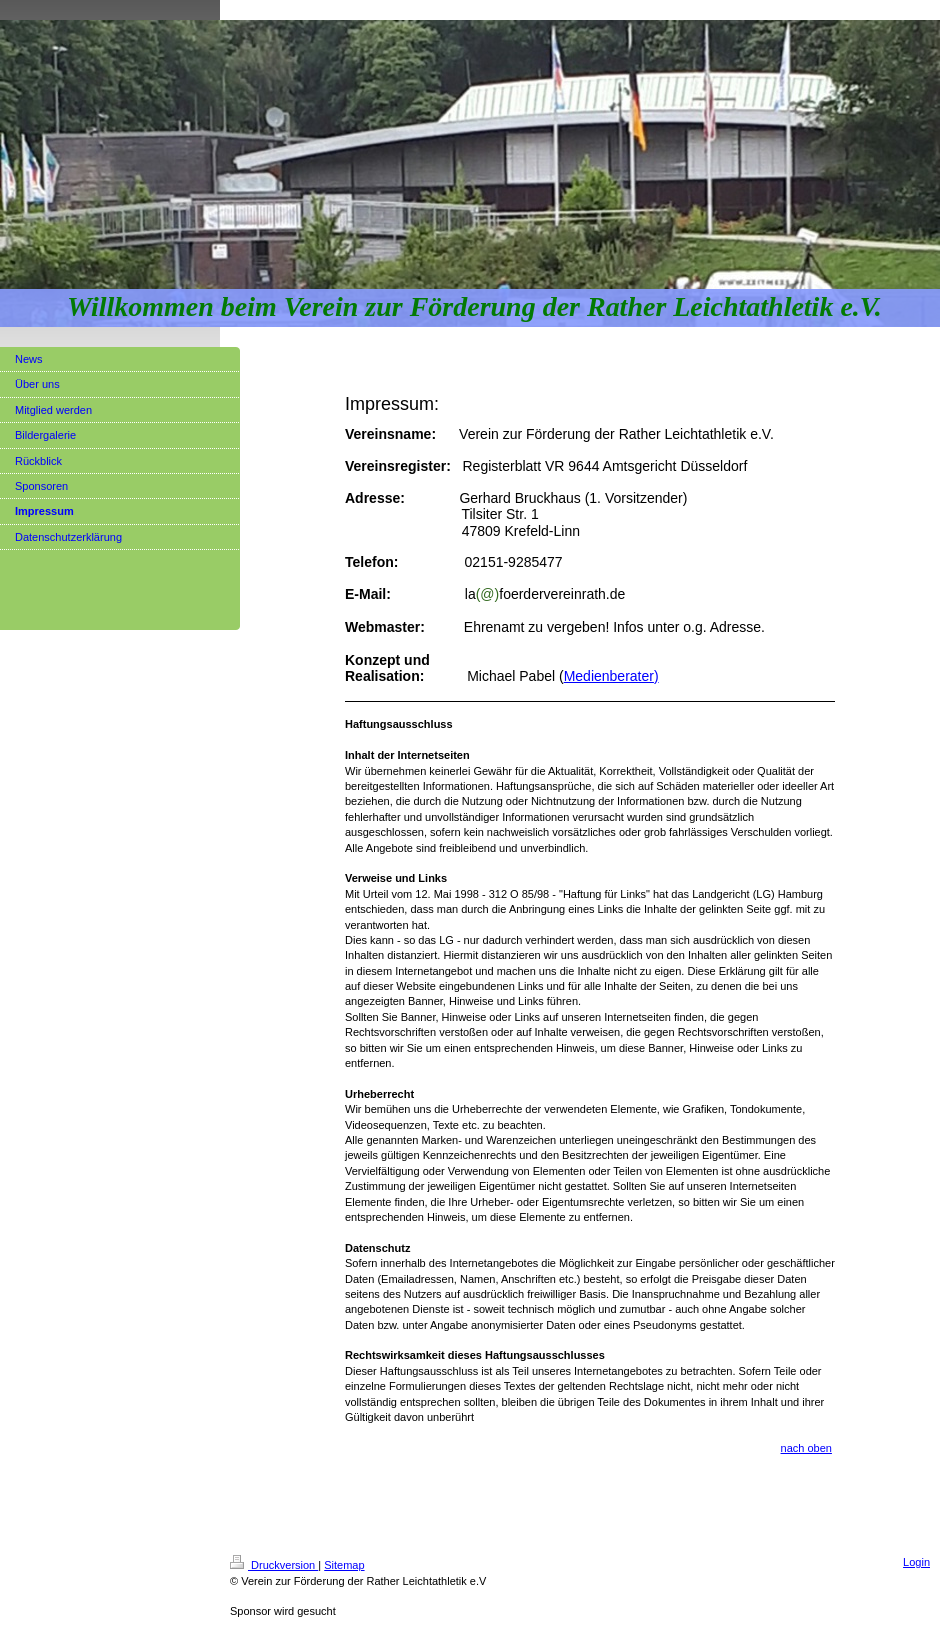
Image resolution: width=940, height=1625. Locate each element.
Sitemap (344, 1565)
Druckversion (274, 1565)
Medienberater (609, 676)
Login (916, 1562)
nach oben (806, 1448)
